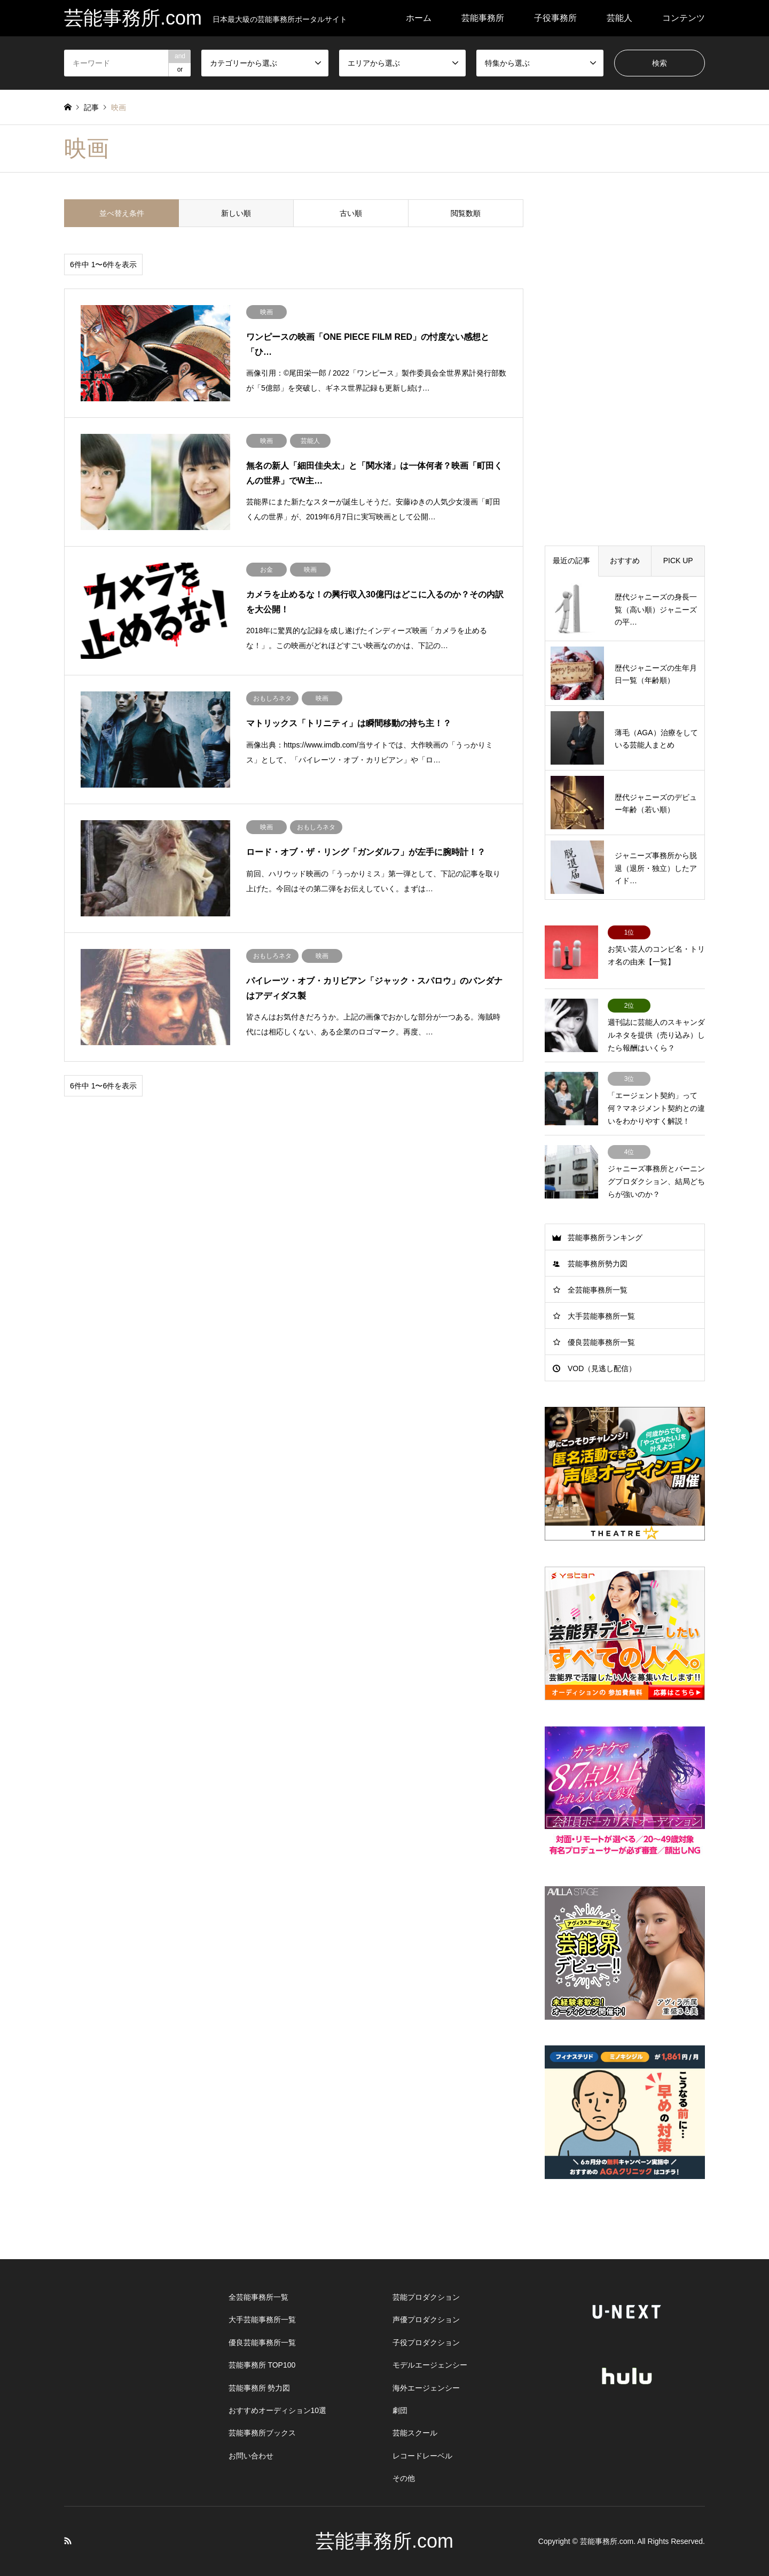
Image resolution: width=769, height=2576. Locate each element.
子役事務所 (555, 17)
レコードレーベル (422, 2456)
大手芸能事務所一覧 (601, 1316)
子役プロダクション (426, 2342)
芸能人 (619, 17)
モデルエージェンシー (430, 2365)
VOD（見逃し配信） (602, 1368)
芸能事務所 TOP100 (262, 2365)
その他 (404, 2478)
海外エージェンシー (426, 2388)
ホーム (418, 17)
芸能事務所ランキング (605, 1237)
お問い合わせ (251, 2456)
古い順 (351, 213)
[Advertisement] (625, 359)
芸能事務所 (482, 17)
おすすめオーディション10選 (278, 2410)
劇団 (400, 2410)
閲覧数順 (466, 213)
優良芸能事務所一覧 (601, 1342)
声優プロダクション (426, 2319)
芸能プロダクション (426, 2297)
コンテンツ (683, 17)
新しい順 (236, 213)
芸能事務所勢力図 (597, 1263)
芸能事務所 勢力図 (260, 2388)
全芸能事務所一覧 (597, 1290)
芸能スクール (415, 2433)
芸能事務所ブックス (262, 2433)
